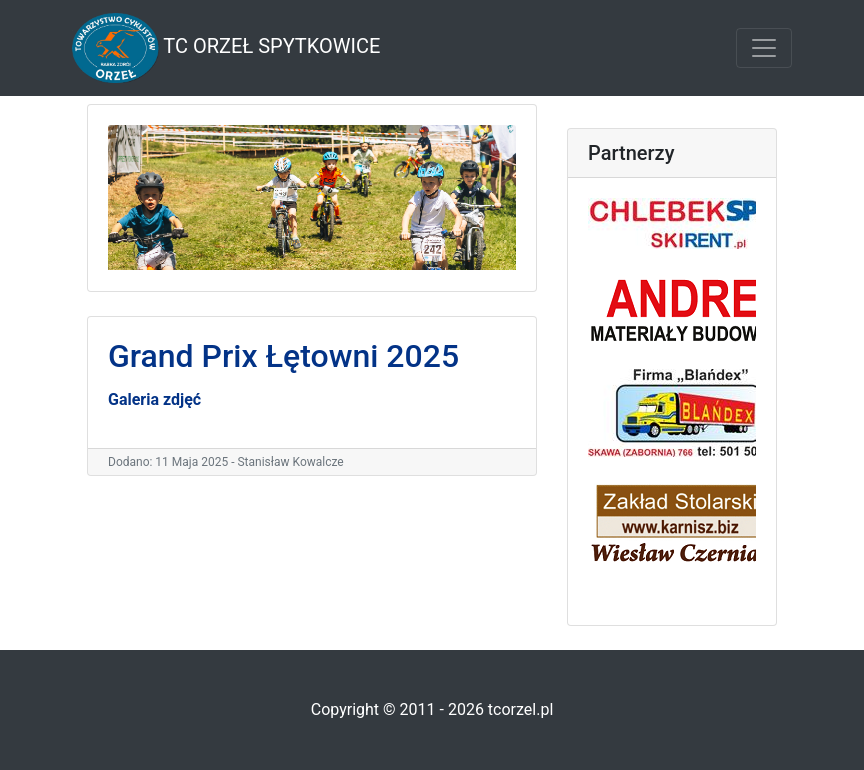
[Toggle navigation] (764, 48)
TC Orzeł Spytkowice (226, 48)
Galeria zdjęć (154, 399)
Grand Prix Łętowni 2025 (283, 356)
